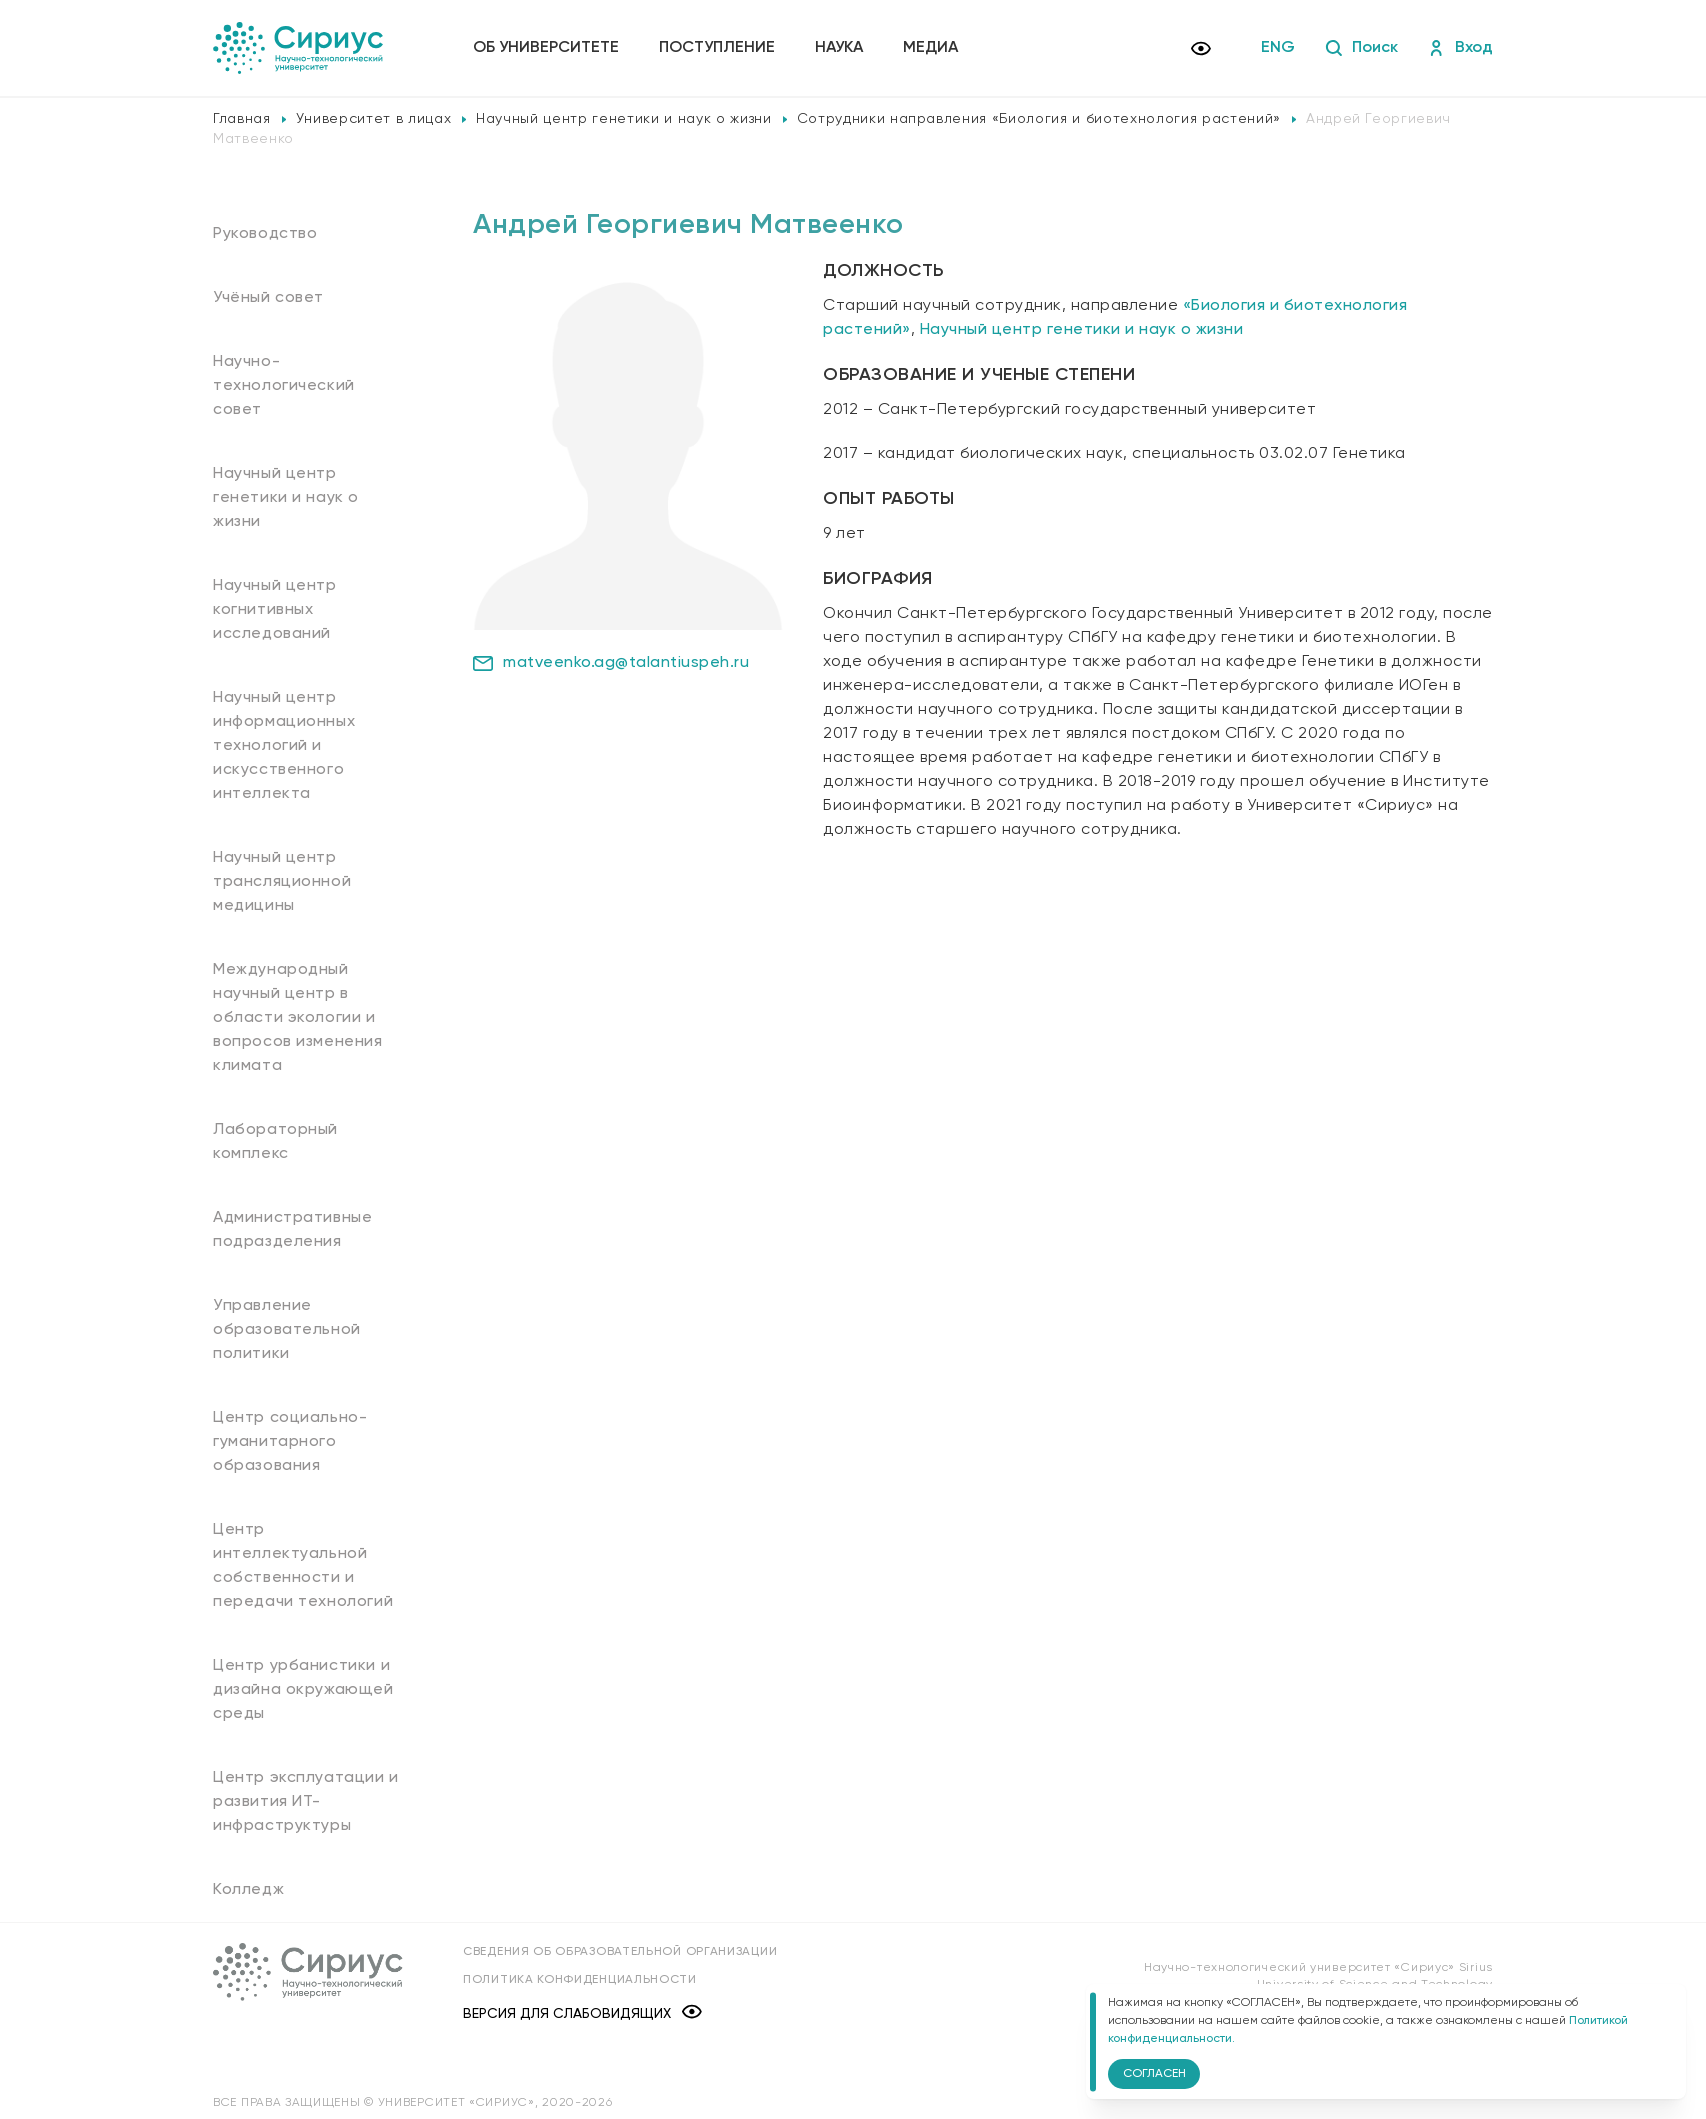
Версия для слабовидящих (582, 2013)
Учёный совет (268, 298)
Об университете (546, 48)
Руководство (265, 234)
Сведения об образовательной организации (620, 1952)
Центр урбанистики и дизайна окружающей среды (303, 1690)
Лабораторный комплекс (275, 1142)
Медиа (930, 48)
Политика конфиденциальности (580, 1980)
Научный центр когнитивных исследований (275, 610)
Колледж (248, 1890)
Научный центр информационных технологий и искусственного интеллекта (284, 746)
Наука (839, 48)
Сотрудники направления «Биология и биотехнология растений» (1039, 119)
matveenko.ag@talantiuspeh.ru (611, 663)
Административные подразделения (292, 1230)
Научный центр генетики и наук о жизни (623, 119)
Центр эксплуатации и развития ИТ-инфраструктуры (306, 1802)
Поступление (717, 48)
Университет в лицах (374, 119)
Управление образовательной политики (287, 1330)
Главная (242, 119)
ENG (1278, 48)
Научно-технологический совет (284, 386)
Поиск (1361, 48)
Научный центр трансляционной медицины (282, 882)
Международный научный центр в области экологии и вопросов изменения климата (298, 1018)
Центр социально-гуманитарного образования (290, 1442)
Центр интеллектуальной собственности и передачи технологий (303, 1566)
